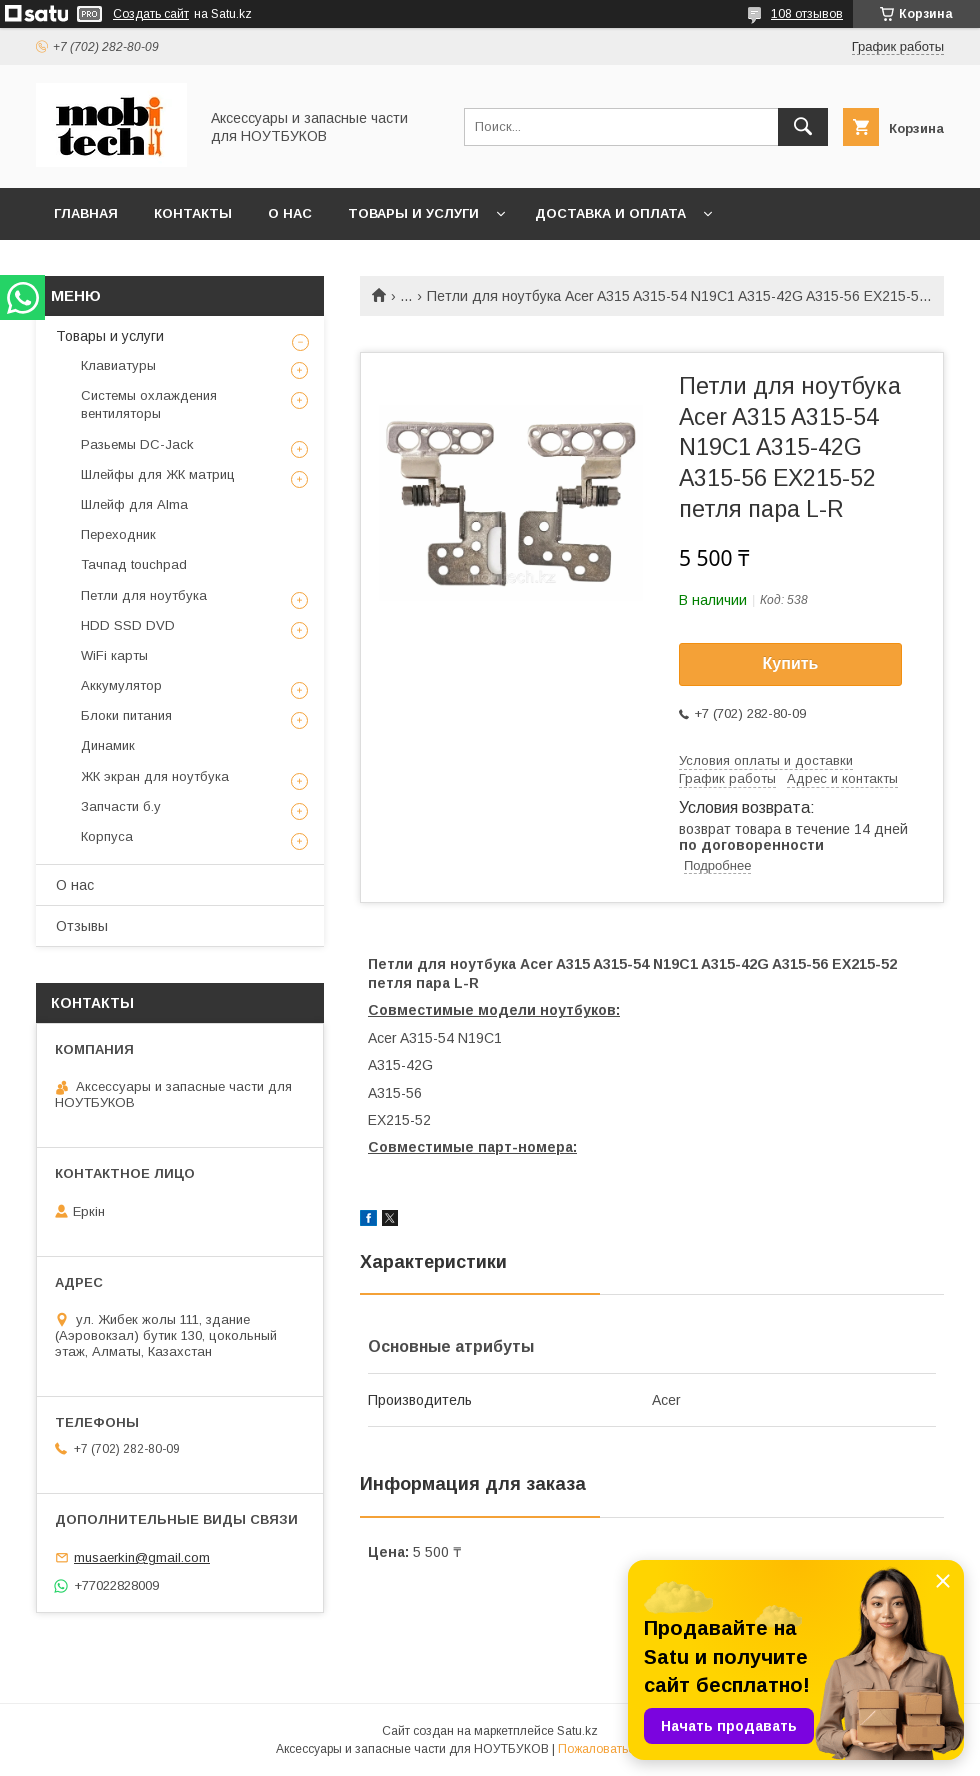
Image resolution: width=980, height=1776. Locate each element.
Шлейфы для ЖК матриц (158, 474)
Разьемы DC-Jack (137, 444)
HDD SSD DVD (128, 625)
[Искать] (803, 127)
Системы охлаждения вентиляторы (149, 404)
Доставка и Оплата (610, 213)
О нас (290, 213)
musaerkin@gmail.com (142, 1557)
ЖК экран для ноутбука (155, 776)
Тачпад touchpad (134, 564)
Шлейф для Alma (134, 504)
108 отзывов (807, 14)
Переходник (118, 534)
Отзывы (82, 926)
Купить (791, 663)
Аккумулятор (121, 685)
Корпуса (107, 836)
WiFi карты (114, 655)
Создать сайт (151, 14)
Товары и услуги (413, 213)
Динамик (108, 745)
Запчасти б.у (121, 806)
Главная (86, 213)
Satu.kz (577, 1731)
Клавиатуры (118, 365)
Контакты (193, 213)
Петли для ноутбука (144, 595)
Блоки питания (126, 715)
